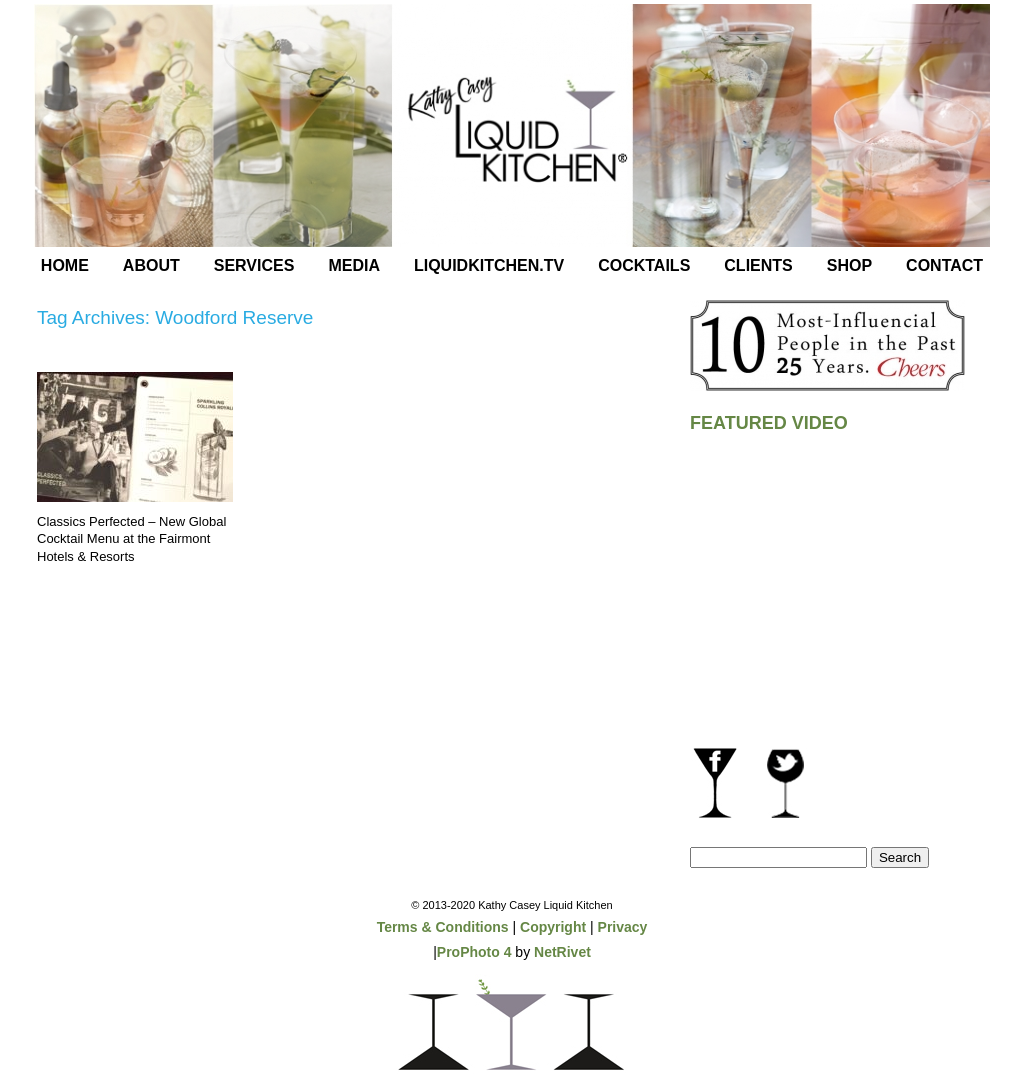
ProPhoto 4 (474, 952)
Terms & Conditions (443, 927)
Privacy (623, 927)
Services (254, 266)
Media (354, 266)
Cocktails (644, 266)
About (151, 266)
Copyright (553, 927)
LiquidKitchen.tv (489, 266)
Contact (944, 266)
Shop (849, 266)
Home (65, 266)
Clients (758, 266)
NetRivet (562, 952)
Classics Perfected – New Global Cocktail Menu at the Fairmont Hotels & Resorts (131, 539)
